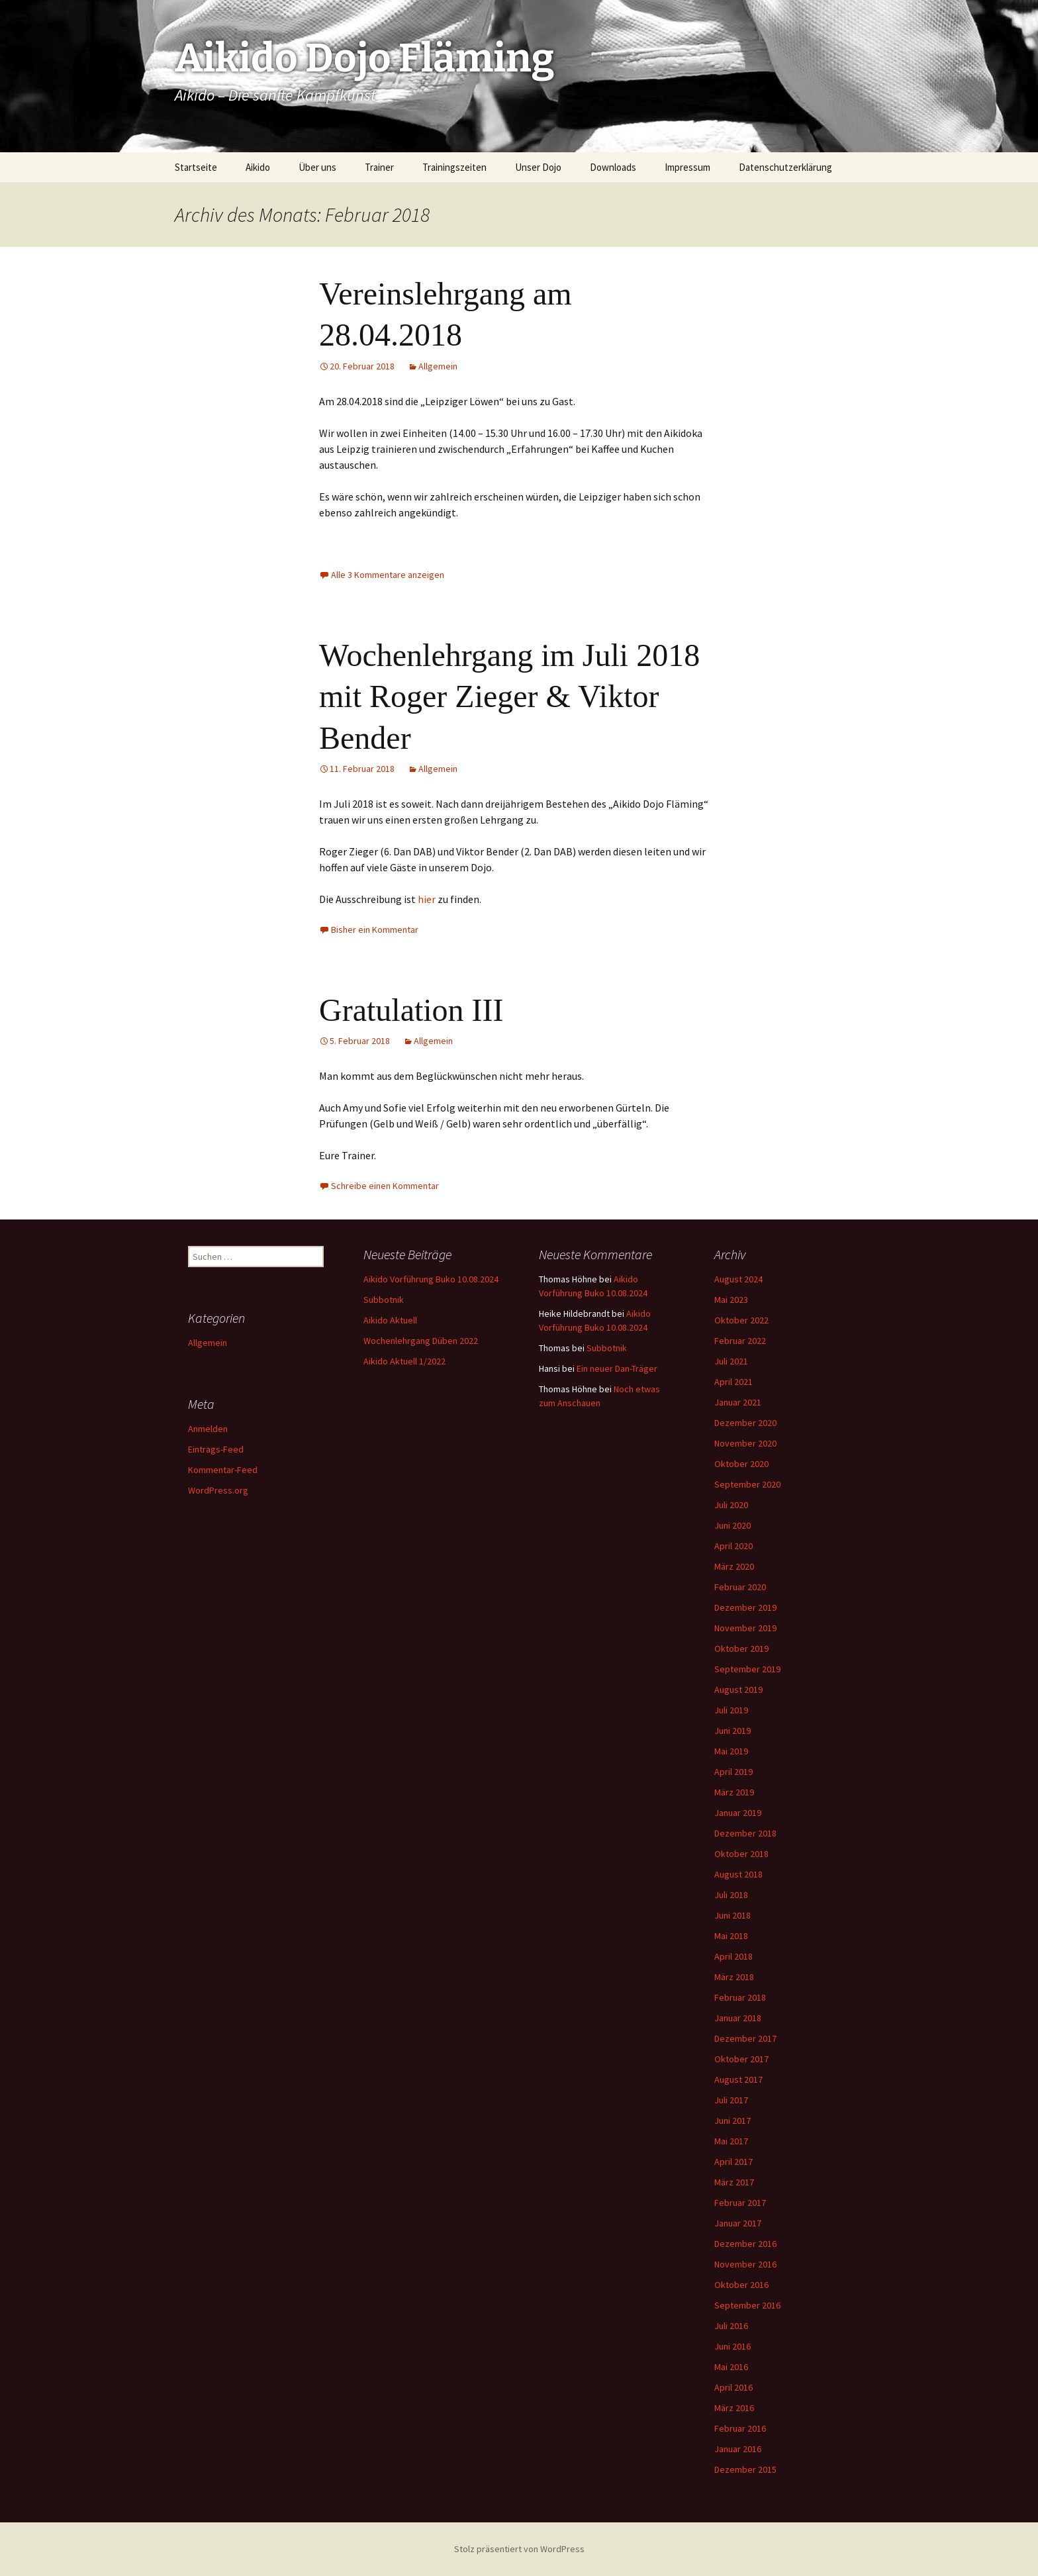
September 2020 (747, 1484)
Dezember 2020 (745, 1423)
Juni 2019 (732, 1731)
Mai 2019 (731, 1751)
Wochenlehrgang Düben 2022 (420, 1341)
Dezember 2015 (745, 2469)
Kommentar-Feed (223, 1470)
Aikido (258, 167)
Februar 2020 (740, 1587)
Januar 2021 (737, 1402)
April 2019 (733, 1772)
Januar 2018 (737, 2018)
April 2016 (733, 2387)
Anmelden (208, 1429)
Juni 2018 (732, 1915)
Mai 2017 (731, 2141)
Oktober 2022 (741, 1320)
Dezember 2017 (745, 2038)
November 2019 (745, 1628)
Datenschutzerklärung (785, 167)
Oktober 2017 (741, 2059)
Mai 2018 (731, 1936)
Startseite (196, 167)
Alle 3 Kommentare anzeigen (387, 575)
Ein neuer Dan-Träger (617, 1368)
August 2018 (738, 1874)
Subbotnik (383, 1300)
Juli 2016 (731, 2326)
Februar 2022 (740, 1341)
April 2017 (733, 2162)
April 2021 (733, 1382)
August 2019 (738, 1689)
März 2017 (734, 2182)
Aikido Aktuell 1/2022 (404, 1361)
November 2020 (745, 1443)
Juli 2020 (731, 1505)
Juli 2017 (731, 2100)
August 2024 (738, 1279)
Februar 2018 (740, 1997)
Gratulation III (411, 1009)
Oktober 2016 (741, 2285)
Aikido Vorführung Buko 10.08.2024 (430, 1279)
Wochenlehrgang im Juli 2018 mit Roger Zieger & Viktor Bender (509, 696)
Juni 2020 (732, 1525)
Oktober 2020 (741, 1464)
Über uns (317, 167)
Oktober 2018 (741, 1854)
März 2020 (734, 1566)
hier (428, 899)
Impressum (687, 167)
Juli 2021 (731, 1361)
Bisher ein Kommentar (374, 929)
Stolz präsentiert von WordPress (519, 2549)
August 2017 (738, 2079)
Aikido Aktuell (390, 1320)
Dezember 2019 (745, 1607)
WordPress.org (218, 1490)
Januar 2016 (737, 2449)
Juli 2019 (731, 1710)
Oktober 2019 (741, 1648)
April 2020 (733, 1546)
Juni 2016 (732, 2346)
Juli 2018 (731, 1895)
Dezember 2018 (745, 1833)
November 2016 (745, 2264)
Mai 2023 (731, 1300)
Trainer (379, 167)
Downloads (613, 167)
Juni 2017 (732, 2120)
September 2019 (747, 1669)
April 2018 (733, 1956)
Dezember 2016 (745, 2244)
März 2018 (734, 1977)
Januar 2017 (737, 2223)
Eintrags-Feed (216, 1449)
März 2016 (734, 2408)
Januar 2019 (737, 1813)
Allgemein (437, 366)
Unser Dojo (538, 167)
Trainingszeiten (454, 167)
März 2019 (734, 1792)
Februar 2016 (740, 2428)
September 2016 (747, 2305)
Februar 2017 (740, 2203)
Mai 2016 (731, 2367)
